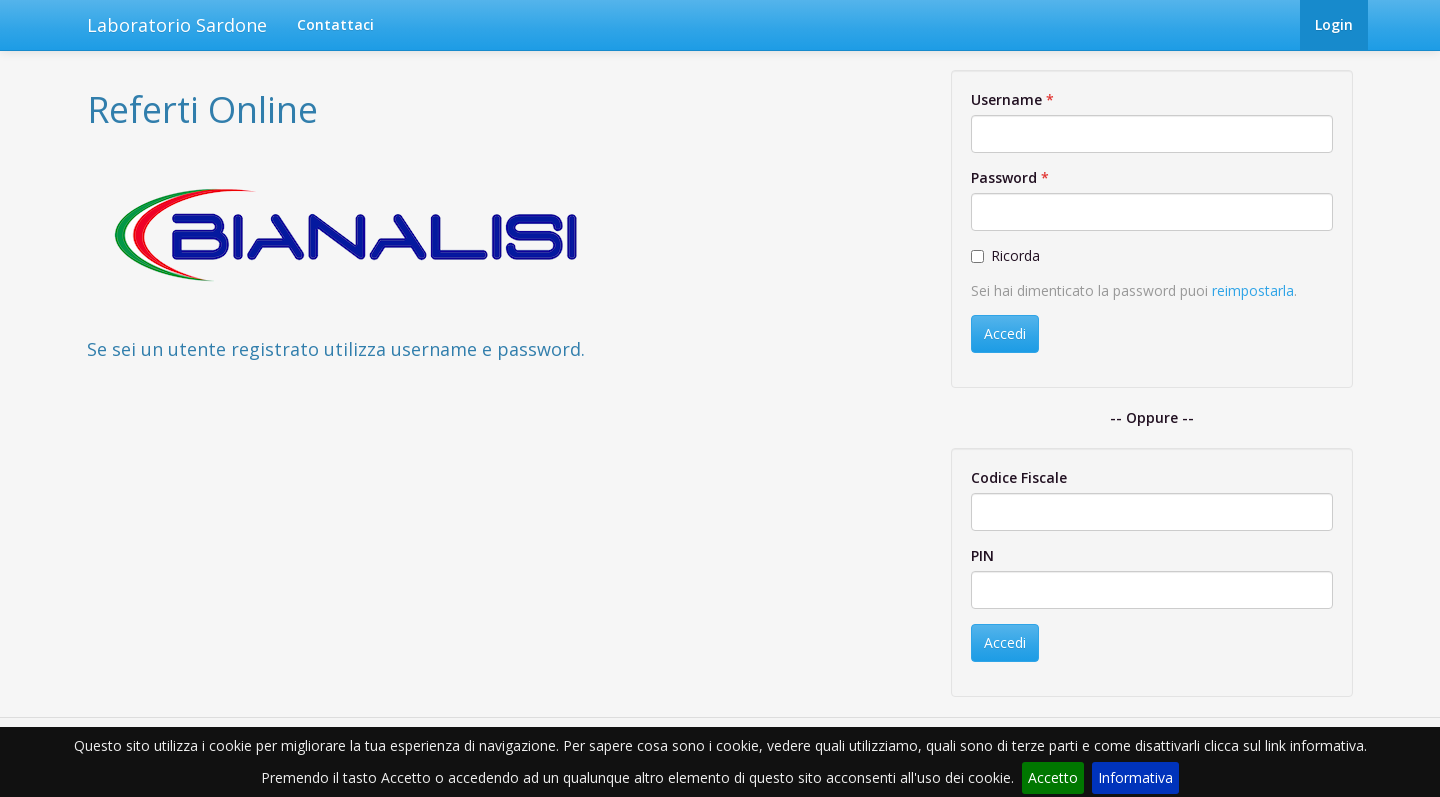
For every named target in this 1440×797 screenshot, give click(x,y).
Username (1006, 99)
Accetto (1053, 777)
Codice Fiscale (1019, 477)
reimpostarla (1253, 290)
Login (1334, 24)
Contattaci (335, 24)
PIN (982, 555)
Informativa (1135, 777)
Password (1004, 177)
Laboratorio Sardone (177, 25)
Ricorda (1005, 255)
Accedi (1005, 333)
